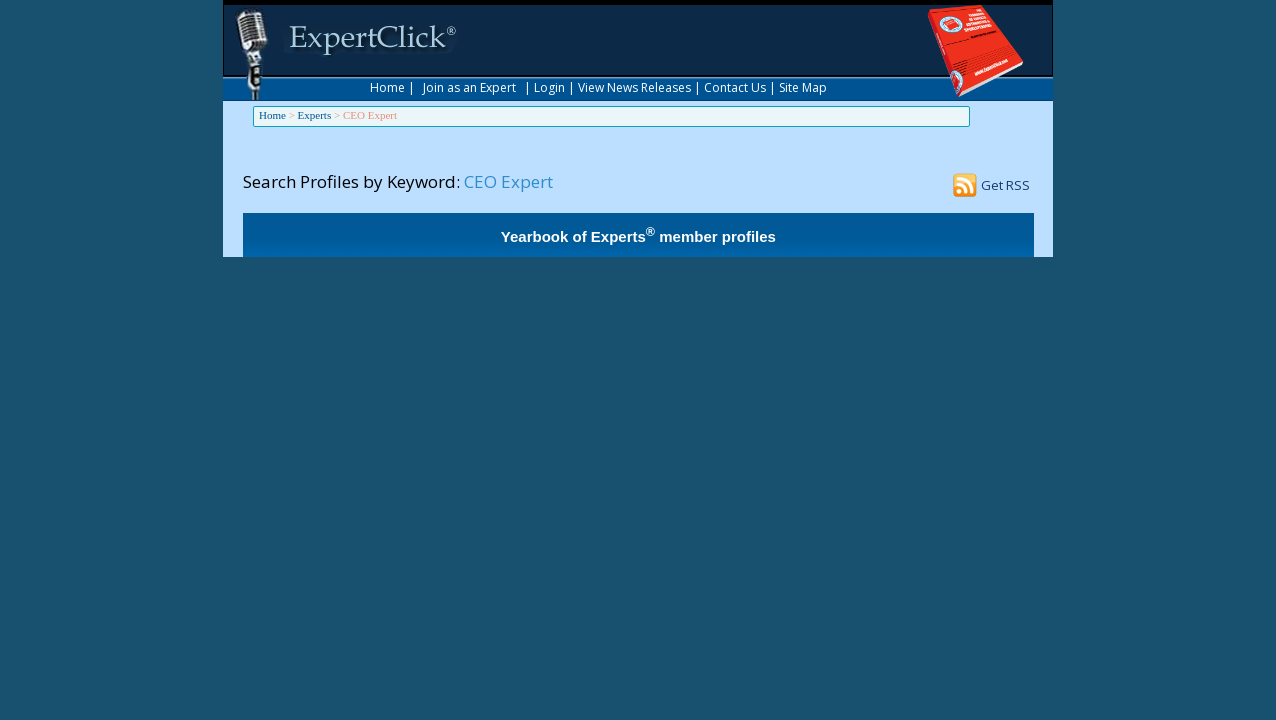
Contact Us (735, 87)
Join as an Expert (469, 87)
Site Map (803, 87)
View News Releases (634, 87)
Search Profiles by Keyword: (351, 181)
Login (549, 87)
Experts (315, 115)
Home (387, 87)
